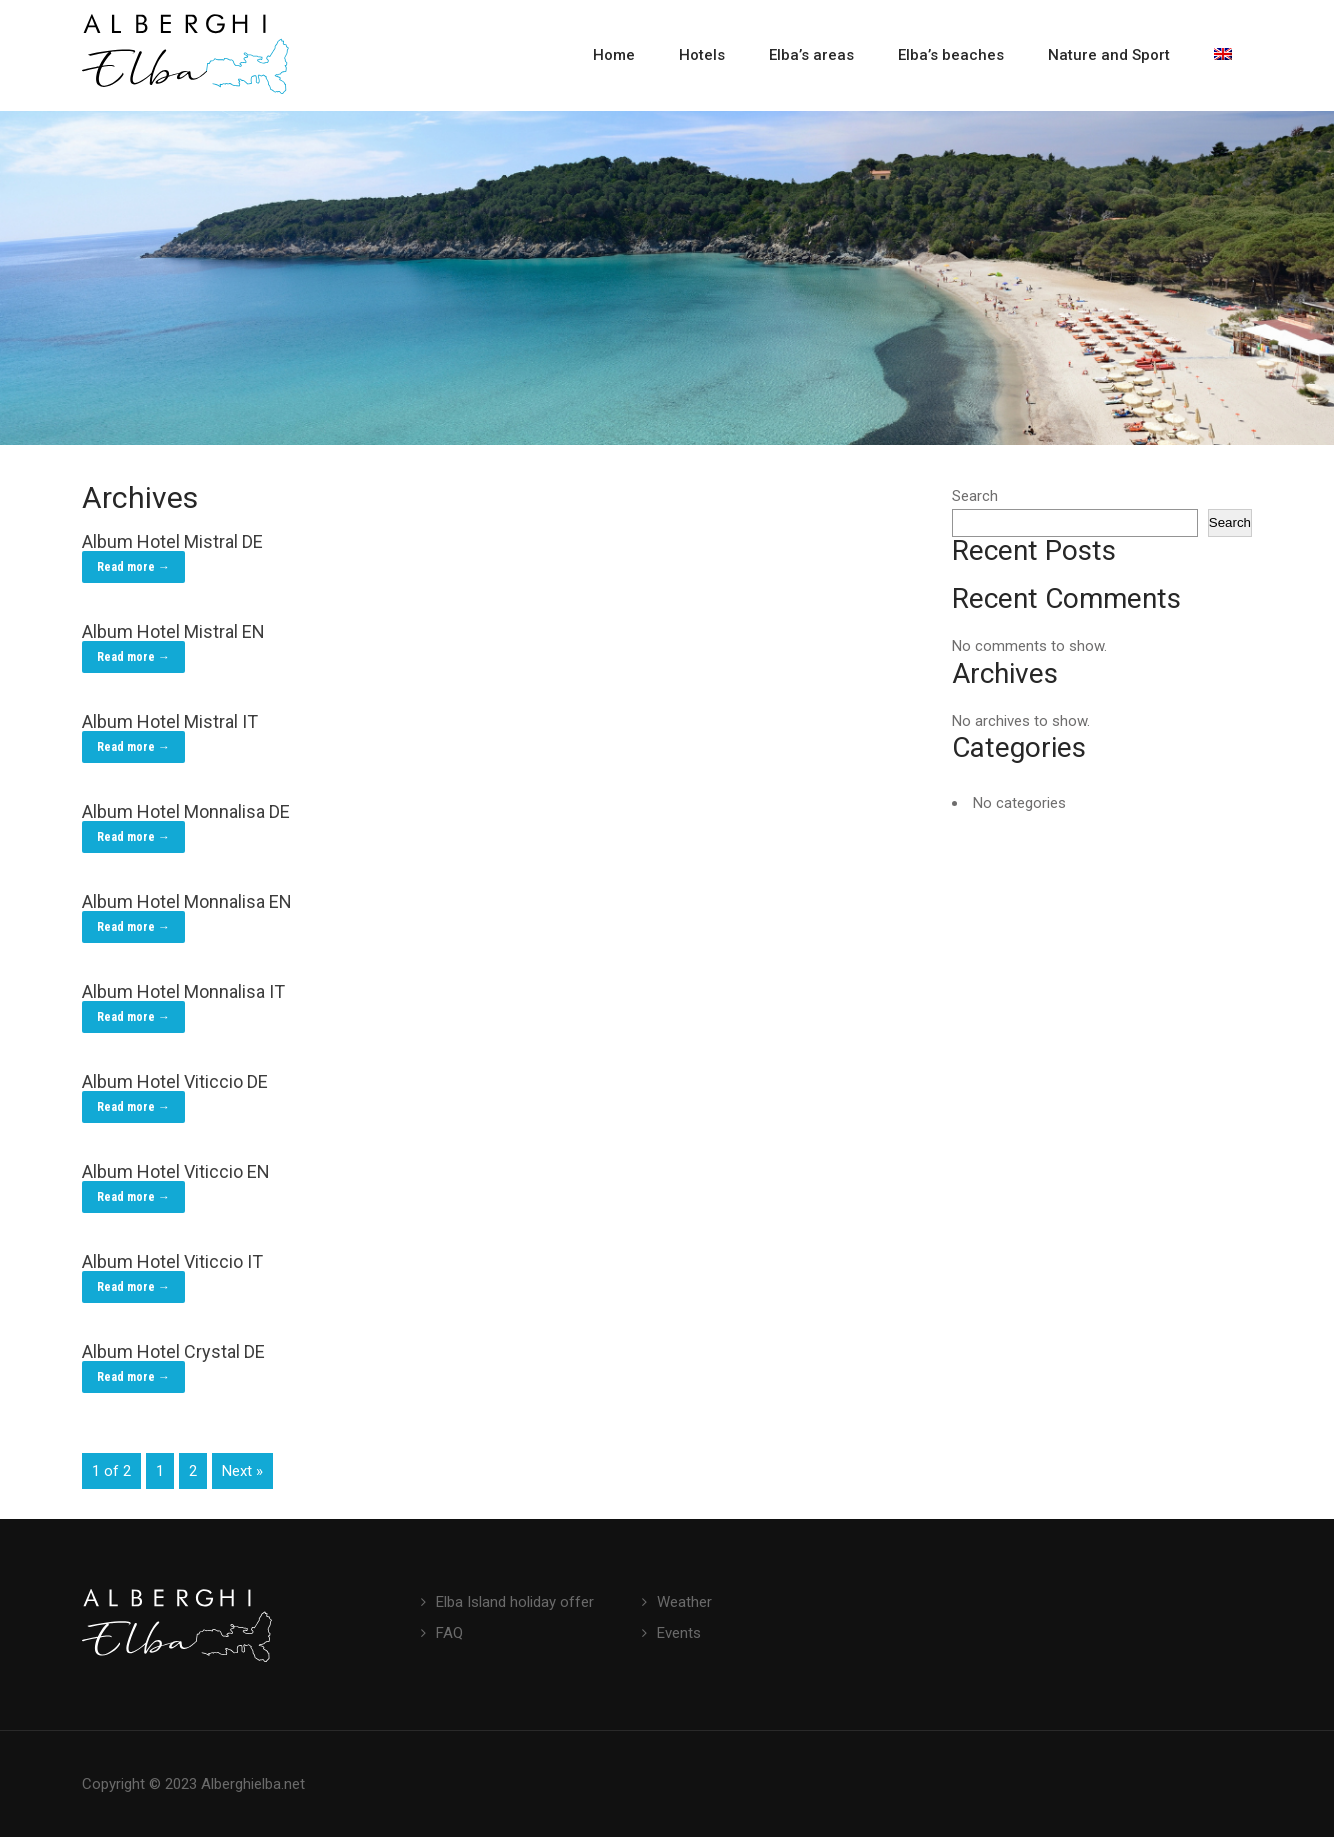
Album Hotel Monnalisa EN (187, 901)
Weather (684, 1602)
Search (975, 496)
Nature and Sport (1109, 55)
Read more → (133, 567)
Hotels (702, 55)
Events (679, 1633)
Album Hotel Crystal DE (173, 1351)
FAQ (449, 1633)
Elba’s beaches (951, 55)
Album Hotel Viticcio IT (172, 1261)
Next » (242, 1471)
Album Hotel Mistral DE (172, 541)
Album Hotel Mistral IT (170, 721)
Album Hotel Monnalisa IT (183, 991)
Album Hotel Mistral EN (173, 631)
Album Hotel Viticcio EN (176, 1171)
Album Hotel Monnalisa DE (186, 811)
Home (614, 55)
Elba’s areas (811, 55)
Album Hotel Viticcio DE (175, 1081)
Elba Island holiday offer (515, 1602)
